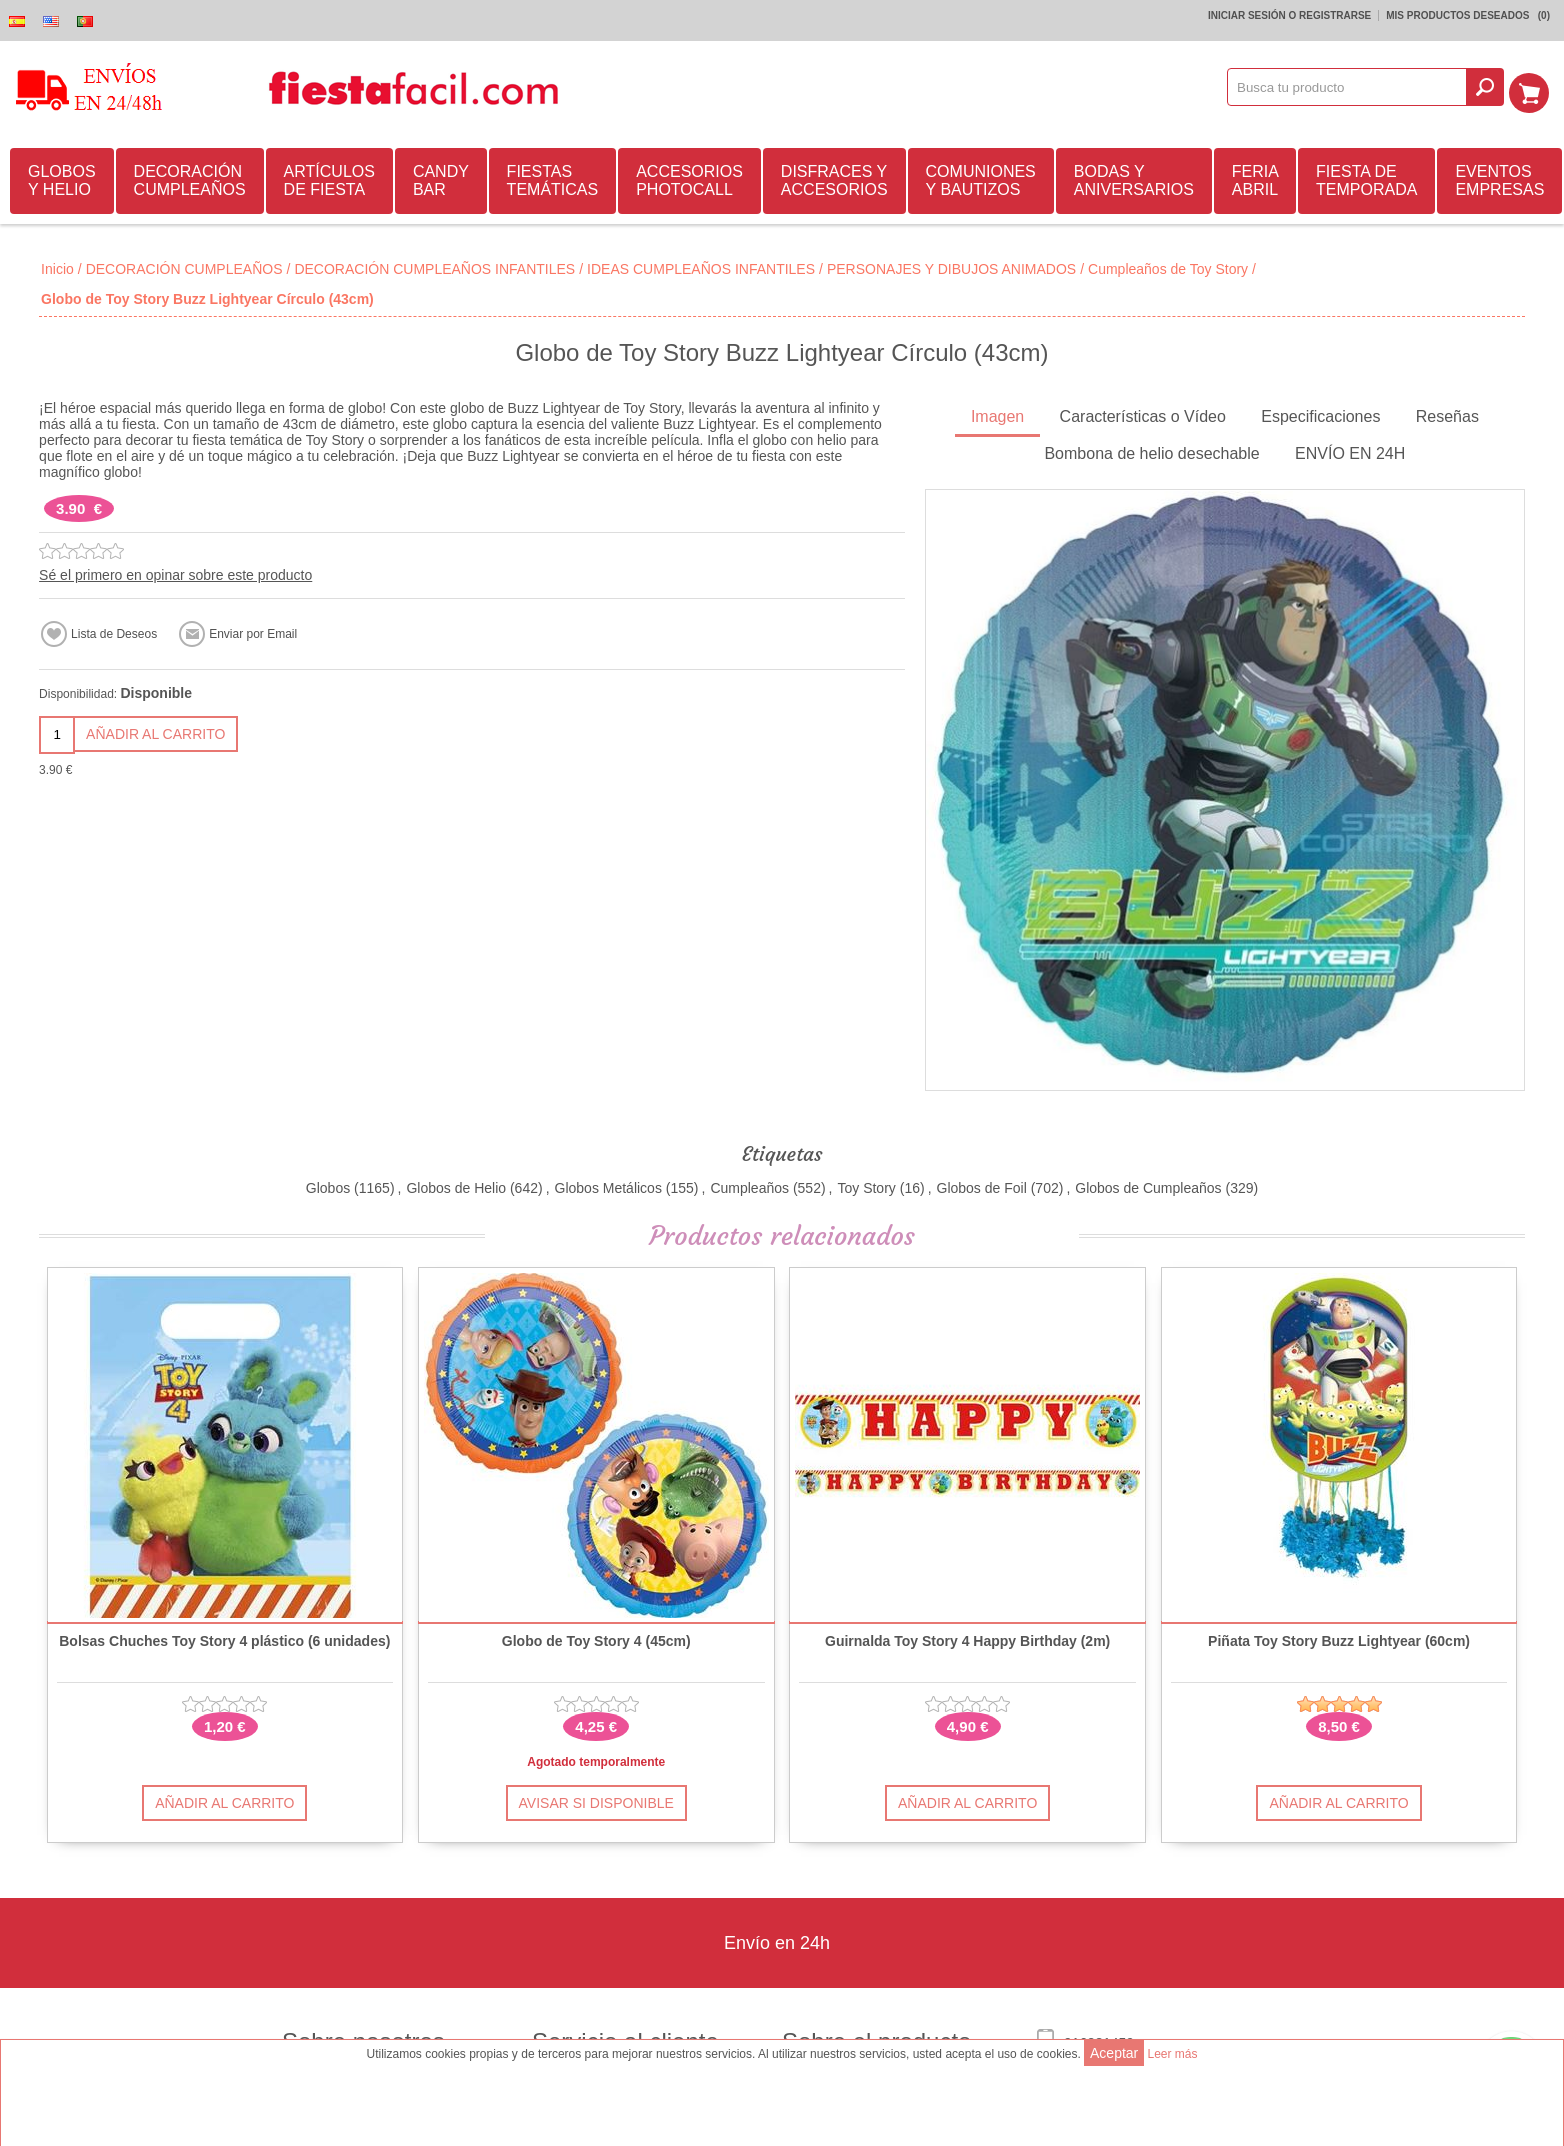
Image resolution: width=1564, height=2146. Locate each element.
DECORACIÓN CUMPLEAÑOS (190, 177)
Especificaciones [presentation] (1320, 413)
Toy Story (866, 1185)
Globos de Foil (982, 1185)
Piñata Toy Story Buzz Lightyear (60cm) (1339, 1638)
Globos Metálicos (608, 1185)
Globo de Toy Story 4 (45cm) (596, 1638)
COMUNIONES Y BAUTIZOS (981, 177)
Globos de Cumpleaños (1148, 1185)
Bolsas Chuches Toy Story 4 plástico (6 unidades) (224, 1638)
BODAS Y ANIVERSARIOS (1134, 177)
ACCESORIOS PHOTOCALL (689, 177)
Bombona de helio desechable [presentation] (1151, 450)
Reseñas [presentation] (1447, 413)
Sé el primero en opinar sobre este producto (175, 572)
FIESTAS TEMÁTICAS (553, 177)
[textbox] (1354, 87)
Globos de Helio (456, 1185)
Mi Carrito (1535, 87)
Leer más (1172, 2054)
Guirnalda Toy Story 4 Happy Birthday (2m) (967, 1638)
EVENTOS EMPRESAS (1499, 177)
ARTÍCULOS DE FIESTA (329, 177)
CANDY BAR (441, 177)
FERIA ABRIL (1255, 177)
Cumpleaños (749, 1185)
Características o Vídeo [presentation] (1143, 413)
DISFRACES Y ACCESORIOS (834, 177)
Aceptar (1114, 2053)
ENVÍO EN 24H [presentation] (1350, 450)
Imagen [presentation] (997, 413)
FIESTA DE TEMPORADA (1366, 177)
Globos (328, 1185)
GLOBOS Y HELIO (62, 177)
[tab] (997, 415)
